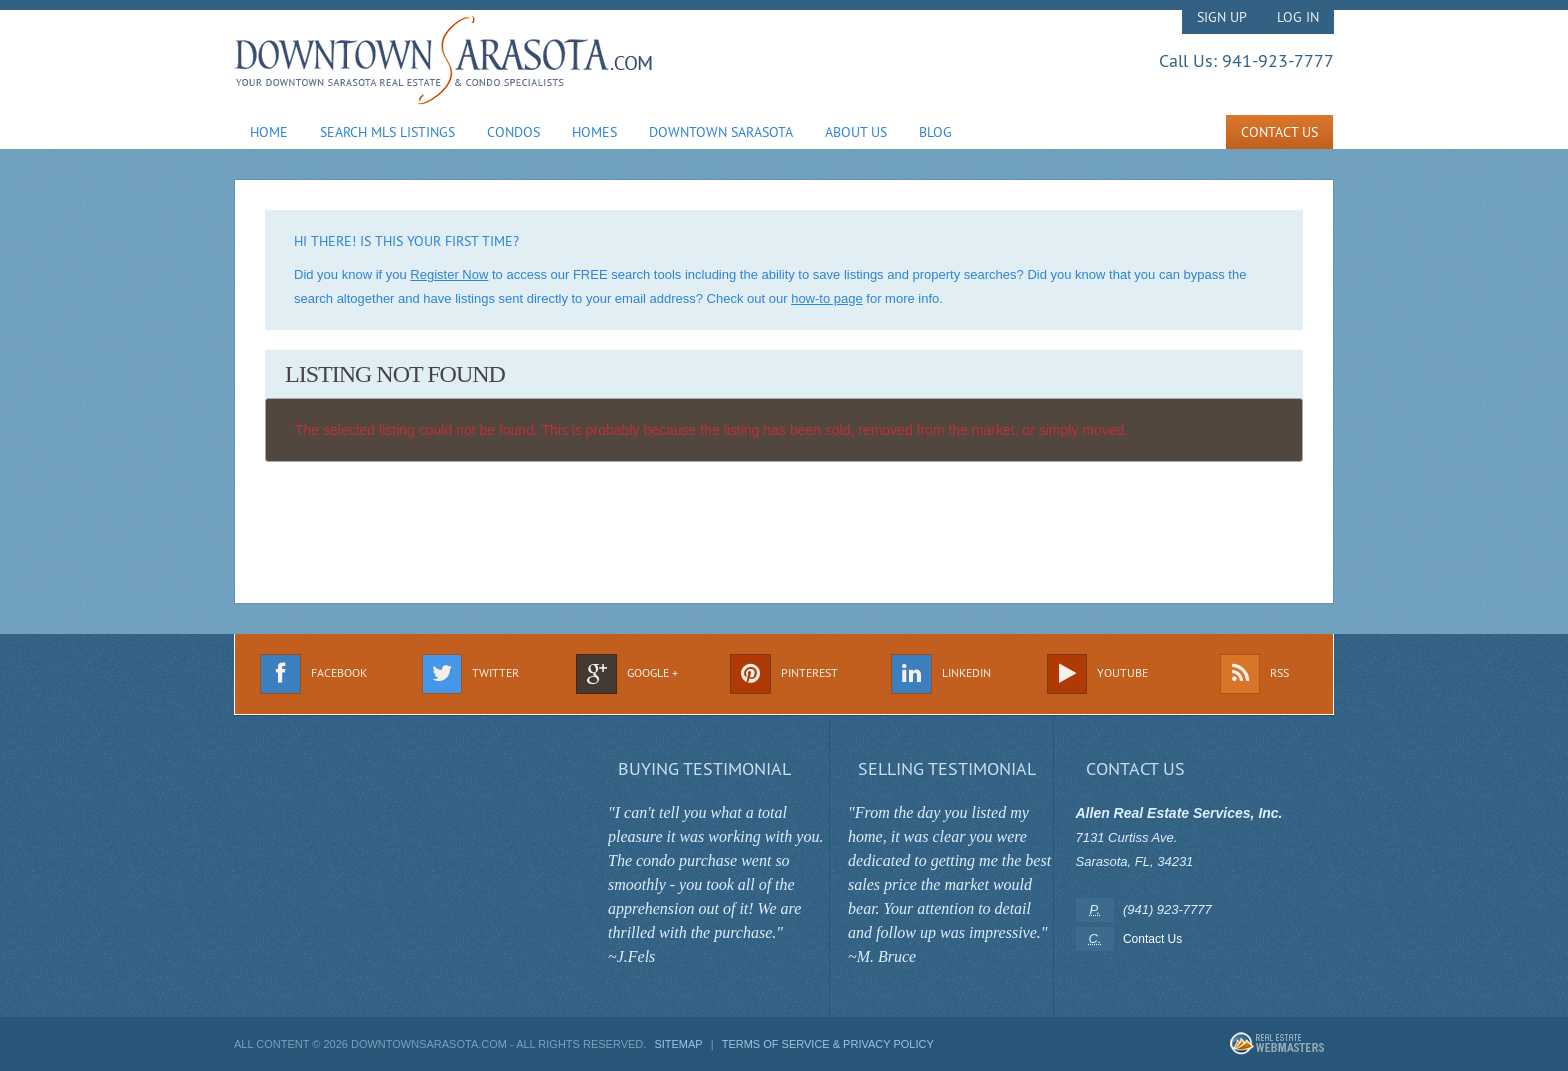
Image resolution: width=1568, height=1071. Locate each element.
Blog (935, 132)
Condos (513, 132)
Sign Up (1222, 17)
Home (269, 132)
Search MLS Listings (387, 132)
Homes (594, 132)
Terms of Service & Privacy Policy (828, 1044)
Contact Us (1279, 132)
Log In (1298, 17)
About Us (856, 132)
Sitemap (678, 1044)
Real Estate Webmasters (1277, 1043)
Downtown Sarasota (721, 132)
